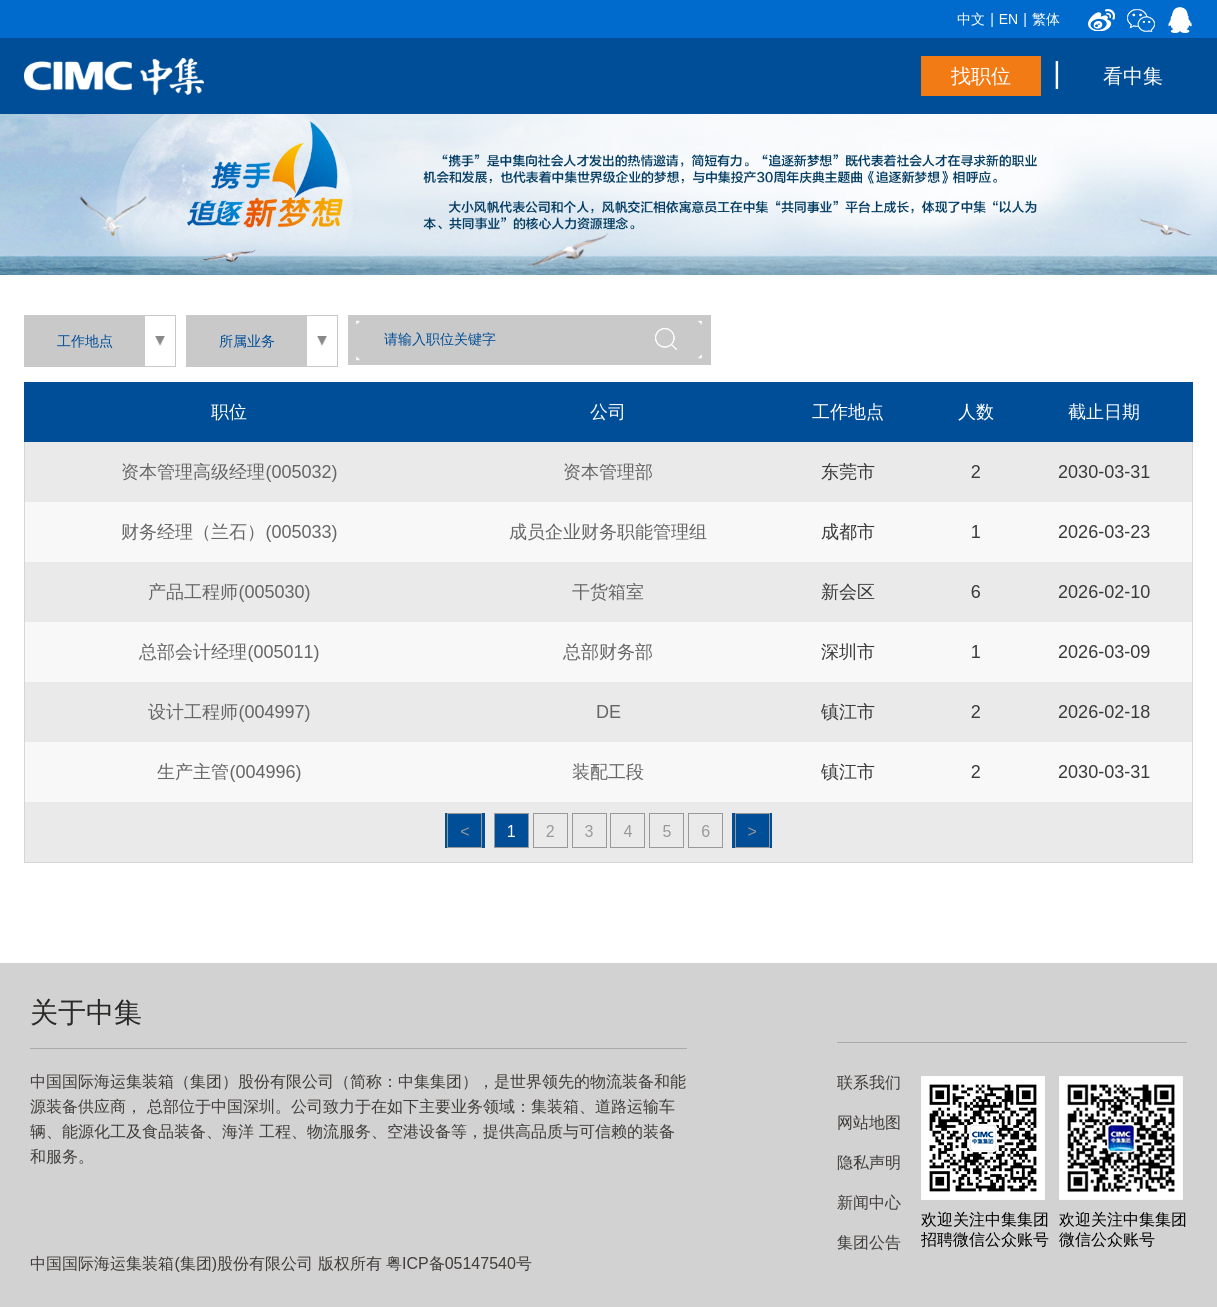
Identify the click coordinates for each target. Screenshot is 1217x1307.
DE (608, 712)
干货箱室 (608, 592)
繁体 (1046, 19)
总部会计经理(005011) (229, 652)
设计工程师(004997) (229, 712)
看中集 (1133, 76)
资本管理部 (608, 472)
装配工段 (608, 772)
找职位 (981, 76)
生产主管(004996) (229, 772)
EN (1008, 19)
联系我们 (869, 1082)
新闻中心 (869, 1202)
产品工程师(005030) (229, 592)
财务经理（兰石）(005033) (229, 532)
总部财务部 (608, 652)
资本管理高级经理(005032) (229, 472)
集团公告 (869, 1242)
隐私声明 (869, 1162)
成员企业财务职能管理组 (608, 532)
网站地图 (869, 1122)
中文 (971, 19)
